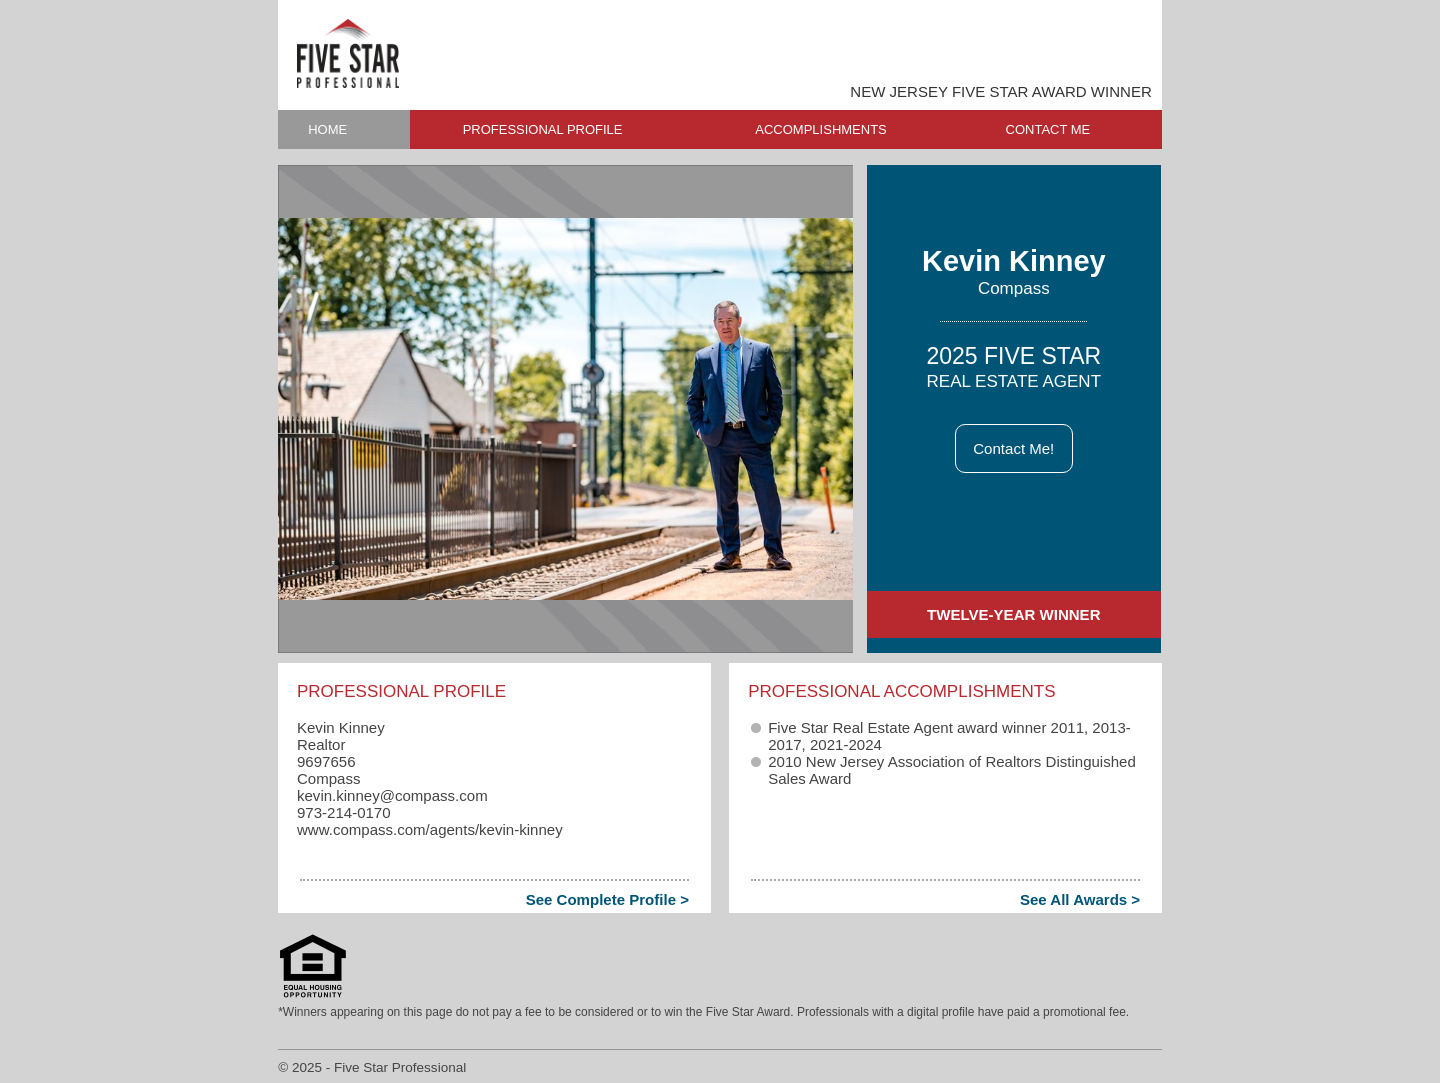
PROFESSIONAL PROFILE (543, 129)
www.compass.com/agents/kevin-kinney (430, 829)
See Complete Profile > (607, 899)
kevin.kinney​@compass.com (392, 795)
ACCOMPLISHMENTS (820, 129)
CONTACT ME (1048, 129)
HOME (327, 129)
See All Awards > (1080, 899)
